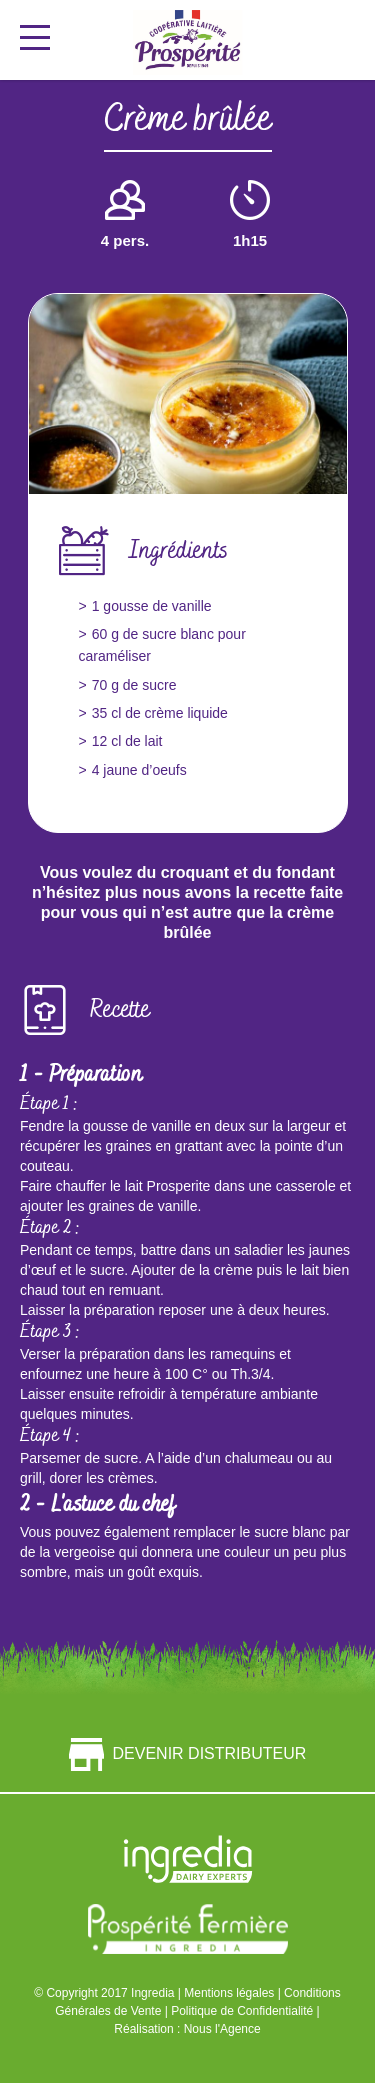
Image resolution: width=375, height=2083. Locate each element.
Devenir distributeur (188, 1754)
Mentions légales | (234, 1993)
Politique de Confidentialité (243, 2011)
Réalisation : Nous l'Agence (187, 2029)
